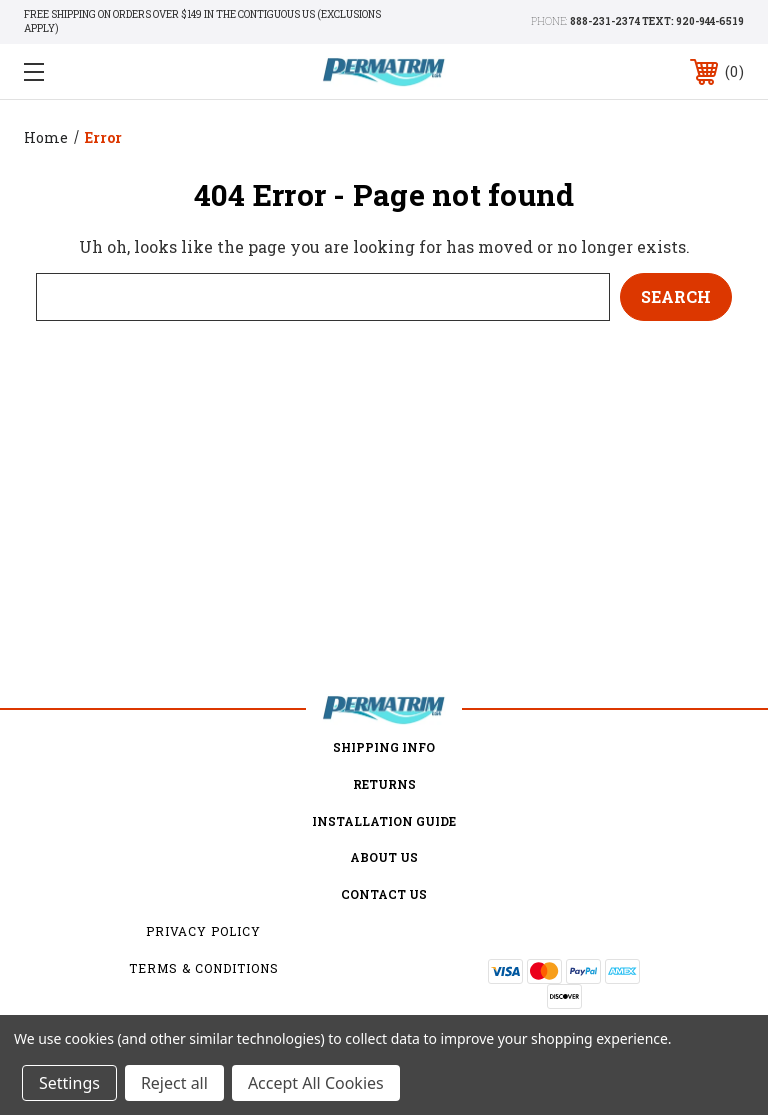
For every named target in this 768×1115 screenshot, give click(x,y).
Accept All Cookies (316, 1083)
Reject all (174, 1083)
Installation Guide (384, 821)
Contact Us (384, 894)
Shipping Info (384, 747)
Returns (384, 784)
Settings (69, 1083)
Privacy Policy (203, 931)
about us (384, 857)
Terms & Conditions (204, 968)
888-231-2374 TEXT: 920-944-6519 (657, 21)
